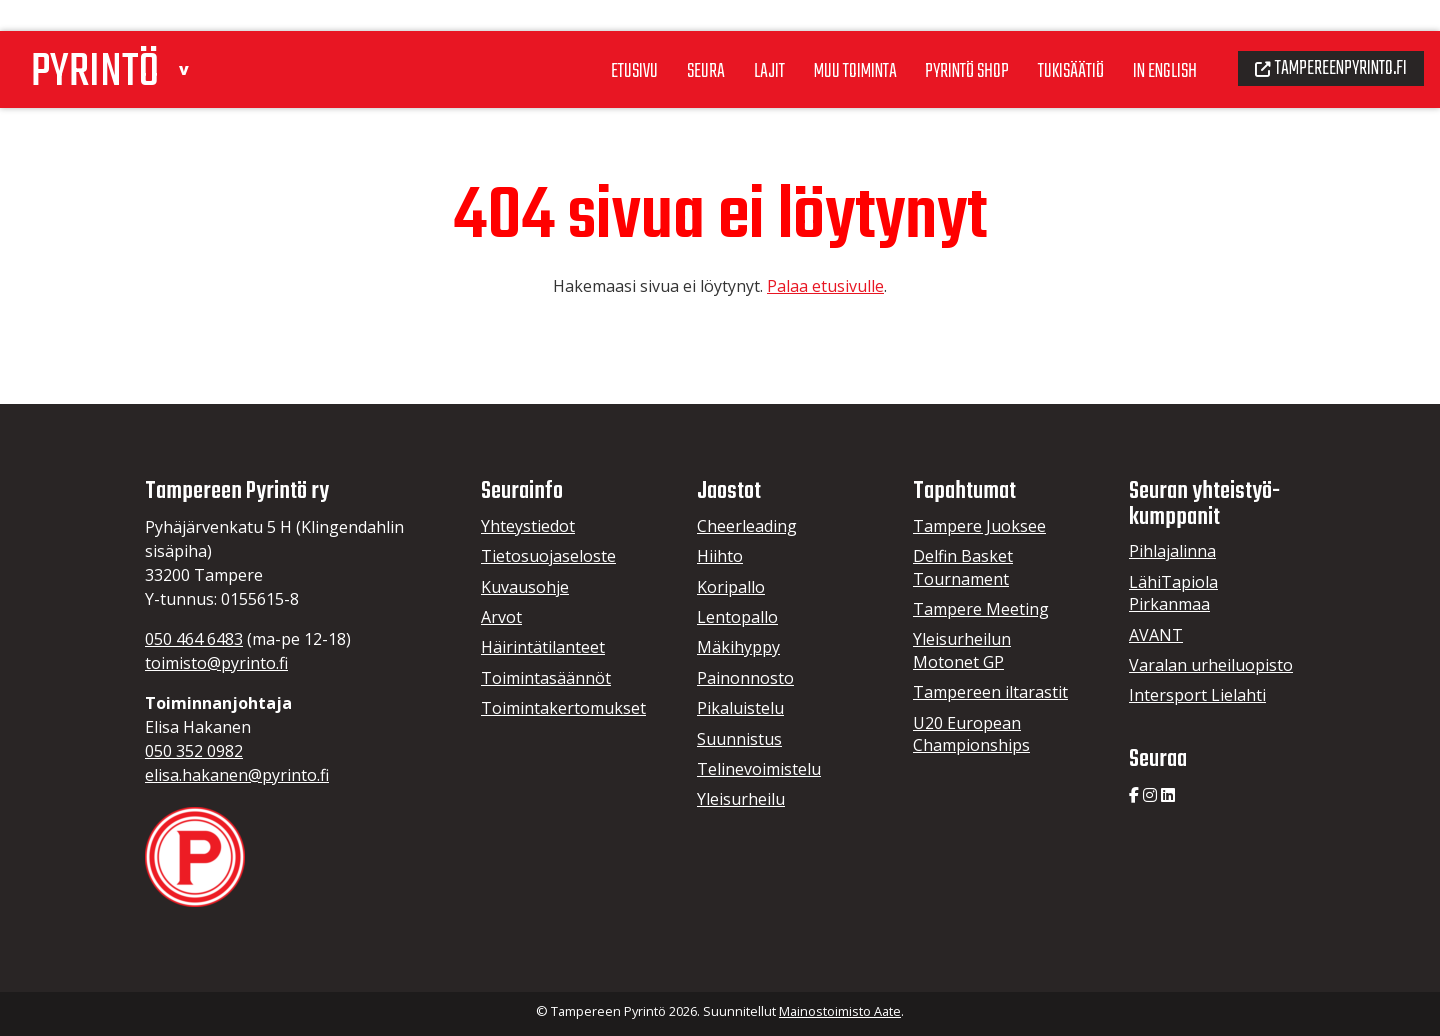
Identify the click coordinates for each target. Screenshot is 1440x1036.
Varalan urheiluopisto (1211, 665)
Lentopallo (737, 617)
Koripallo (731, 587)
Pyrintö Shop (939, 39)
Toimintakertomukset (563, 708)
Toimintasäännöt (546, 678)
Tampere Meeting (981, 609)
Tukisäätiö (1049, 39)
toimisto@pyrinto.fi (216, 663)
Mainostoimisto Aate (840, 1011)
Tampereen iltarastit (990, 692)
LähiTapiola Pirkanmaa (1173, 593)
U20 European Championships (971, 734)
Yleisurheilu (741, 799)
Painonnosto (745, 678)
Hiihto (720, 556)
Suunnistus (739, 739)
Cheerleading (747, 526)
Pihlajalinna (1172, 551)
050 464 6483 (194, 639)
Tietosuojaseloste (548, 556)
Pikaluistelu (740, 708)
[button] (196, 33)
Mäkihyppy (738, 647)
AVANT (1156, 635)
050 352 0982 (194, 751)
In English (1148, 39)
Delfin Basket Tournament (963, 567)
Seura (664, 39)
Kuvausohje (525, 587)
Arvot (501, 617)
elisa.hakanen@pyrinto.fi (237, 775)
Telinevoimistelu (759, 769)
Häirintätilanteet (543, 647)
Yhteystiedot (528, 526)
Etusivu (589, 39)
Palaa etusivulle (825, 286)
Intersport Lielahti (1197, 695)
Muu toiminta (820, 39)
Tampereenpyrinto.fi (1324, 36)
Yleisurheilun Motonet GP (962, 650)
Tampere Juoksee (979, 526)
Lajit (729, 39)
